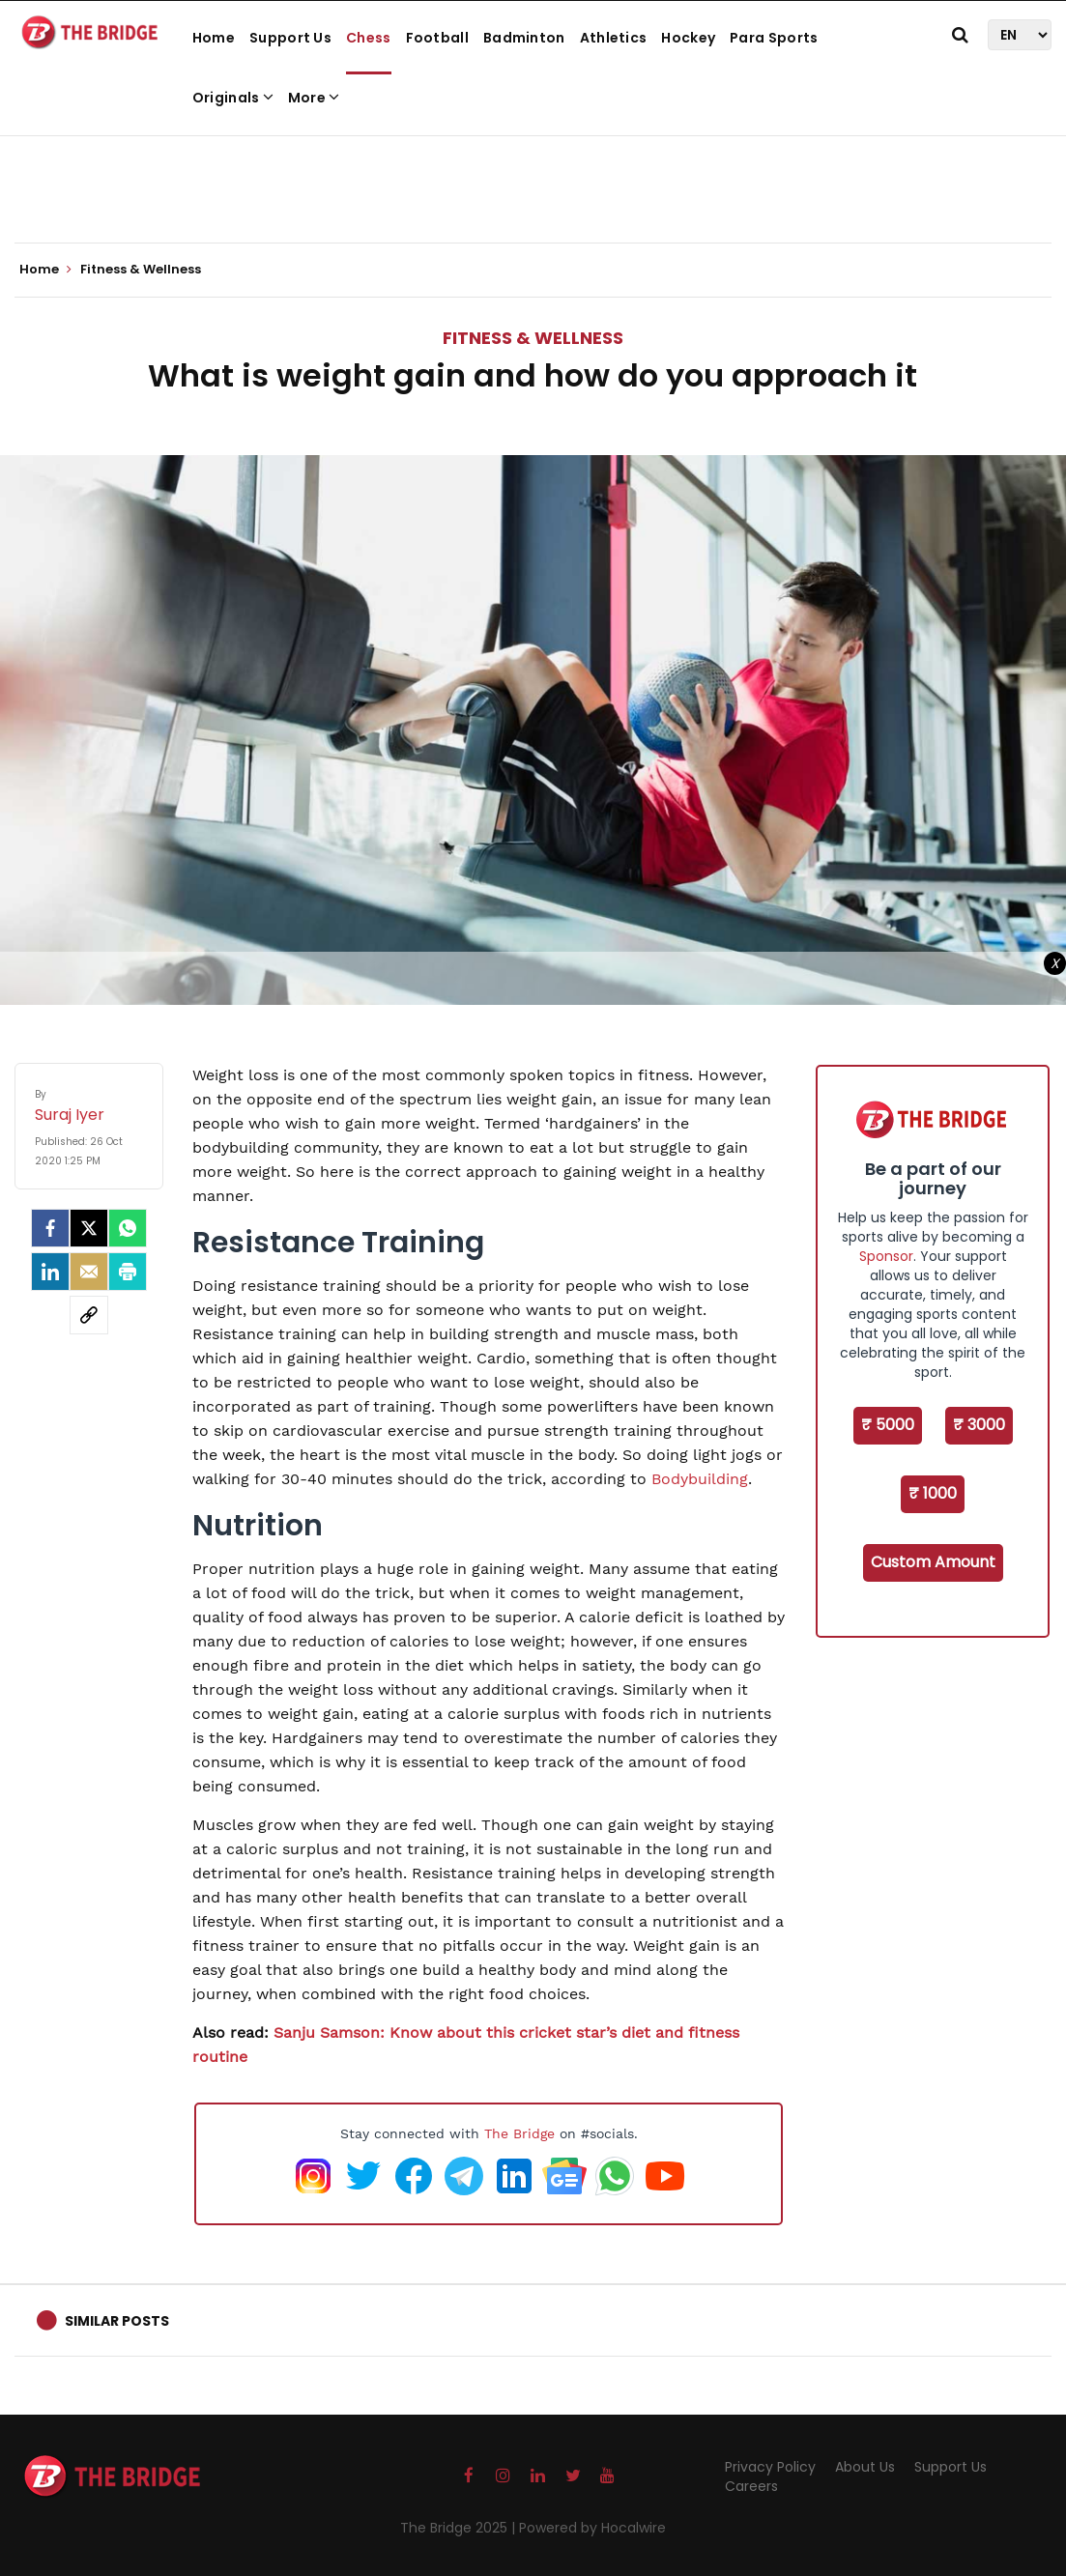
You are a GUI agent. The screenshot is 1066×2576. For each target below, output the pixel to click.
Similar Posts (117, 2321)
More (314, 97)
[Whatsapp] (127, 1228)
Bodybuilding (699, 1479)
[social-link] (89, 1315)
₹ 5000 (887, 1425)
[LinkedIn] (50, 1271)
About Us (865, 2466)
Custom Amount (933, 1562)
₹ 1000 (932, 1493)
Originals (233, 97)
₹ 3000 (979, 1425)
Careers (751, 2486)
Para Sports (774, 37)
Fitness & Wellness (533, 338)
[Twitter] (89, 1228)
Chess (368, 37)
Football (437, 37)
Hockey (688, 37)
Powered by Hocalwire (592, 2527)
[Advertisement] (533, 183)
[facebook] (50, 1228)
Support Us (290, 37)
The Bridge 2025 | (459, 2527)
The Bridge (519, 2133)
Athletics (614, 37)
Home (213, 37)
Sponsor (886, 1256)
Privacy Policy (770, 2466)
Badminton (524, 37)
